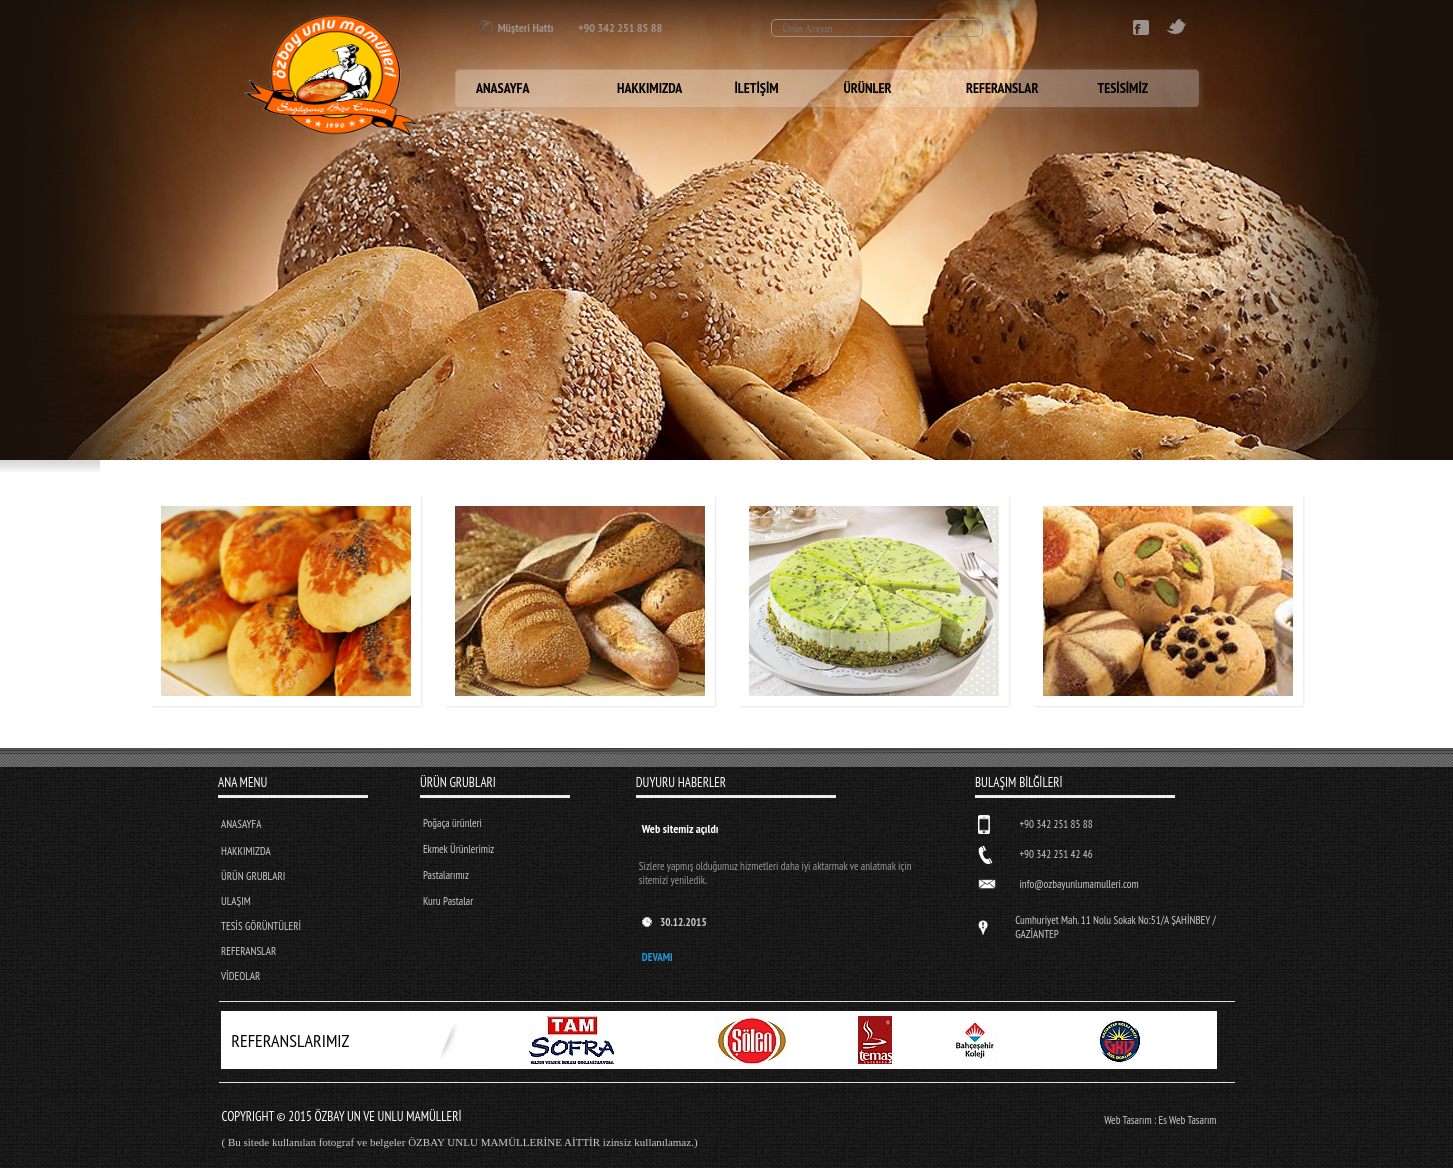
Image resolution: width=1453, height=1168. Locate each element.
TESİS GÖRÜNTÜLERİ (261, 926)
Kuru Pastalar (448, 901)
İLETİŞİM (757, 88)
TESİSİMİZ (1123, 88)
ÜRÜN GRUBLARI (253, 876)
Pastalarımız (446, 875)
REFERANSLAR (248, 951)
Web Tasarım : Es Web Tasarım (1160, 1120)
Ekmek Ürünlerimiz (458, 849)
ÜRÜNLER (868, 88)
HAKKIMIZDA (246, 851)
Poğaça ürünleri (452, 823)
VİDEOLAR (240, 976)
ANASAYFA (241, 824)
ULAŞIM (236, 901)
